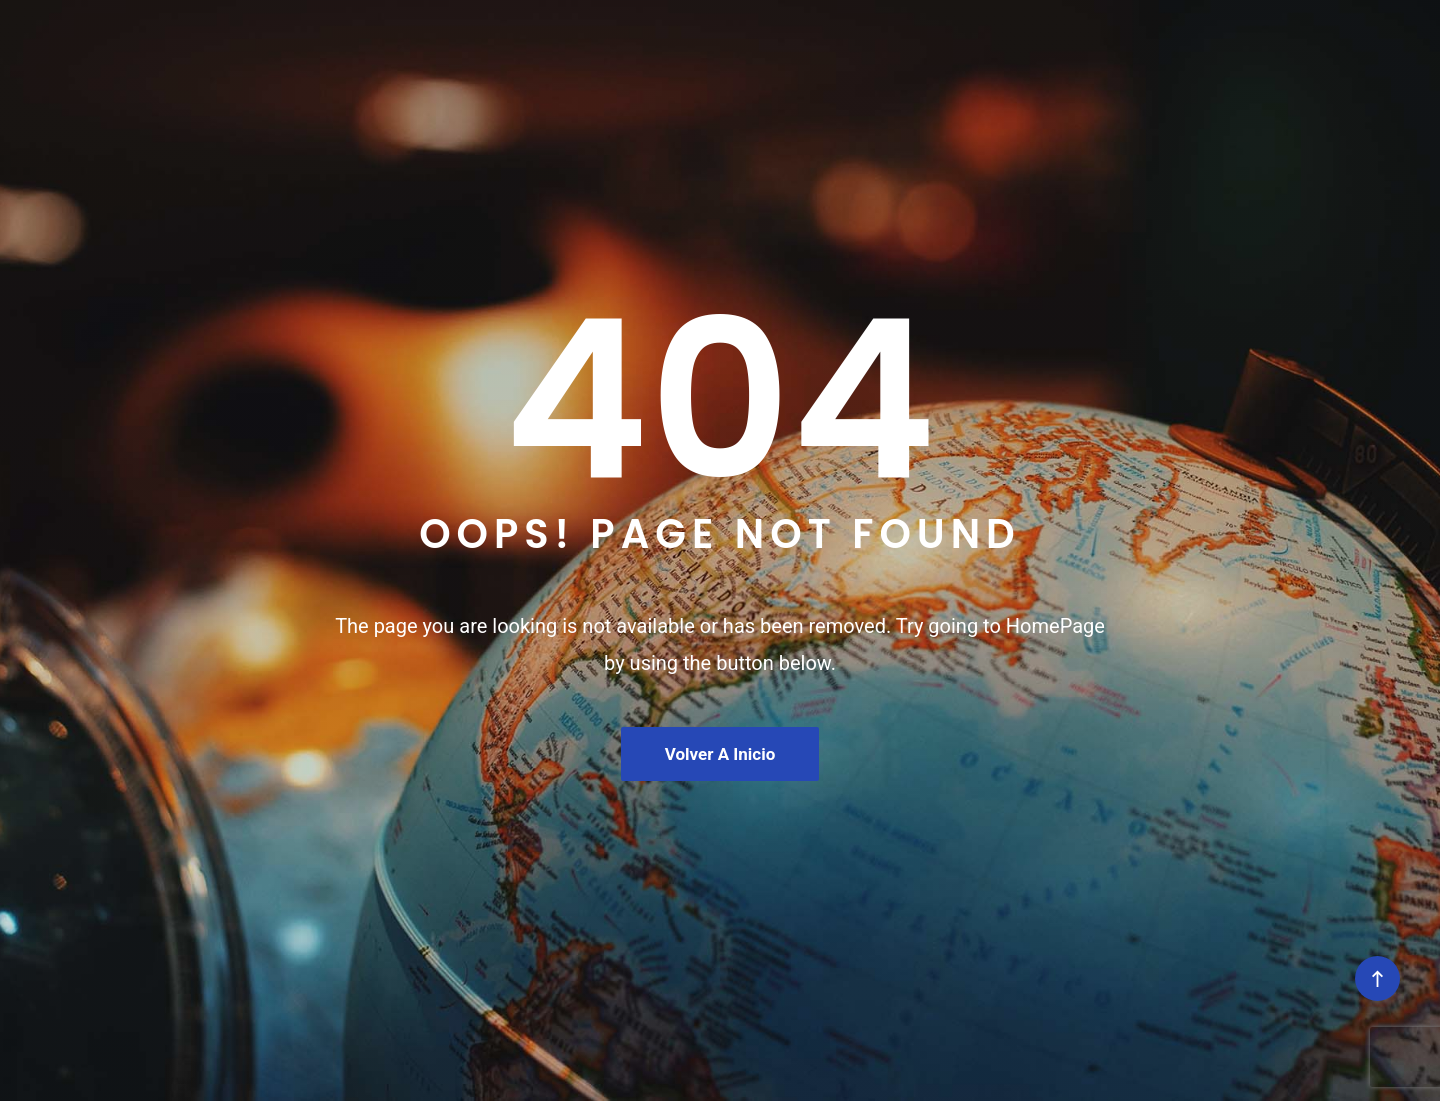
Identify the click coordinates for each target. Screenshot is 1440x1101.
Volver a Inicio (720, 754)
